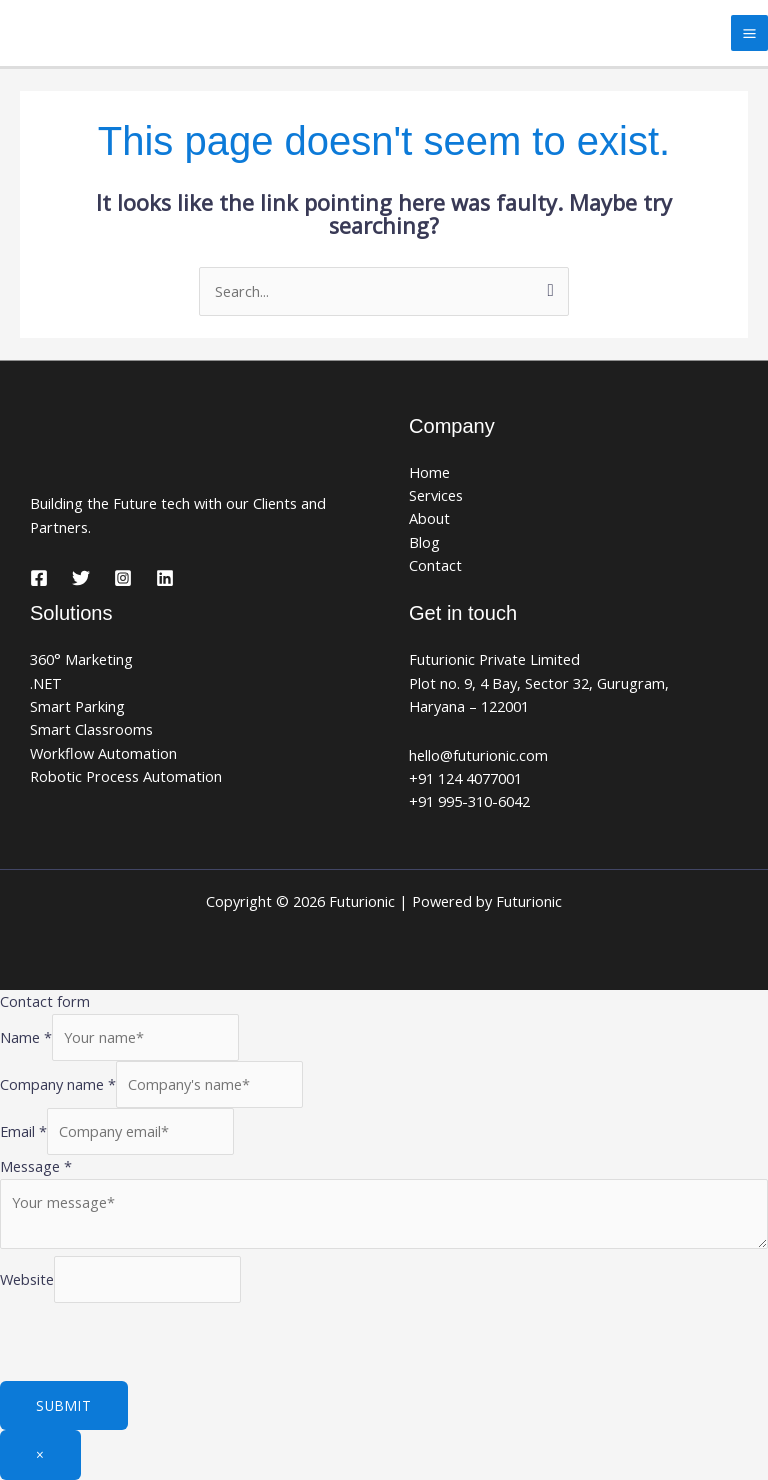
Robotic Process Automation (126, 776)
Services (436, 495)
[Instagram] (123, 578)
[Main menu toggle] (749, 33)
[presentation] (152, 1342)
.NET (46, 683)
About (429, 518)
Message (36, 1166)
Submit (64, 1405)
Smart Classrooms (91, 729)
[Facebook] (39, 578)
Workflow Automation (103, 753)
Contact (435, 565)
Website (27, 1278)
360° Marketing (81, 659)
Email (23, 1131)
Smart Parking (77, 706)
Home (429, 472)
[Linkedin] (165, 578)
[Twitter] (81, 578)
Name (26, 1037)
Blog (424, 542)
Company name (58, 1084)
